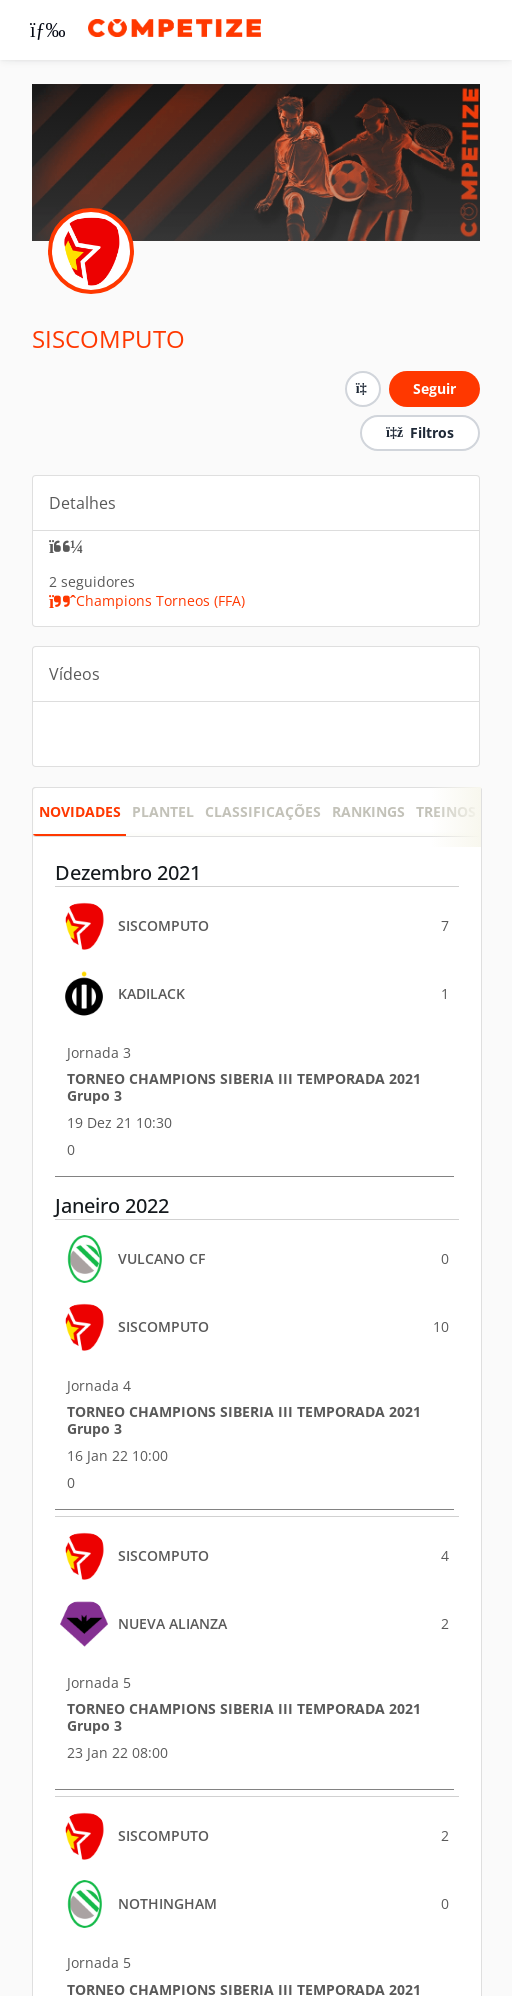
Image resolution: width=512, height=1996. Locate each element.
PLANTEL (163, 811)
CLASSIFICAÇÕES (263, 811)
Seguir (434, 388)
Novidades (80, 811)
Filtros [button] (420, 432)
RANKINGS (368, 811)
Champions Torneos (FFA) (147, 600)
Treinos (446, 811)
